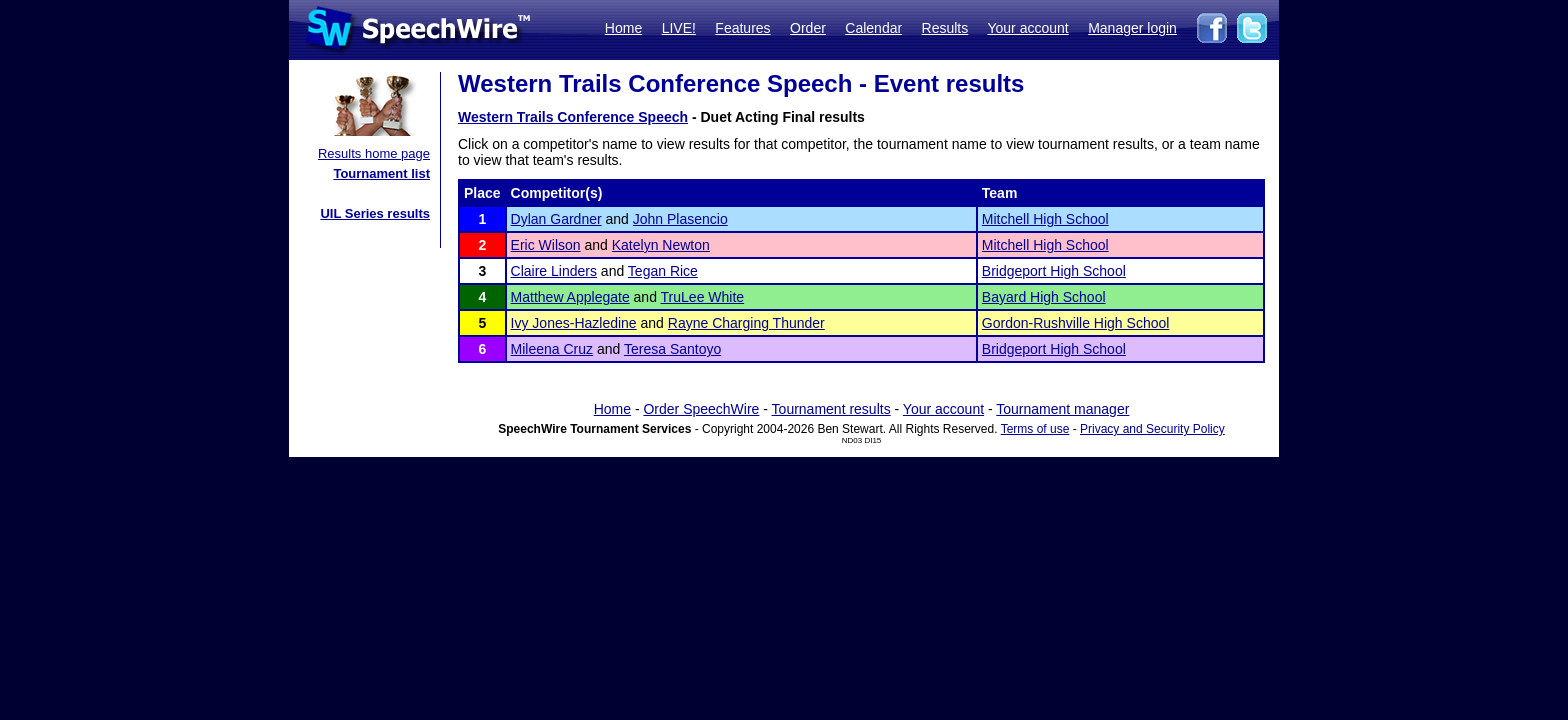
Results (945, 28)
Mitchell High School (1045, 219)
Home (623, 28)
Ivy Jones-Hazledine (574, 323)
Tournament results (831, 409)
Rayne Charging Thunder (746, 323)
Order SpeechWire (701, 409)
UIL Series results (375, 213)
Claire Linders (554, 271)
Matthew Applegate (570, 297)
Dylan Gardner (556, 219)
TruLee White (703, 297)
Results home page (374, 153)
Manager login (1132, 28)
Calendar (873, 28)
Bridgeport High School (1054, 271)
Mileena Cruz (552, 349)
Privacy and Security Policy (1152, 429)
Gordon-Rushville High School (1076, 323)
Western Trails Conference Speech (573, 117)
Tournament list (381, 173)
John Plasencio (680, 219)
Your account (1027, 28)
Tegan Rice (663, 271)
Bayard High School (1044, 297)
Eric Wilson (546, 245)
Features (742, 28)
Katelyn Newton (661, 245)
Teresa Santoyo (672, 349)
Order (808, 28)
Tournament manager (1062, 409)
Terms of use (1035, 429)
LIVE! (679, 28)
